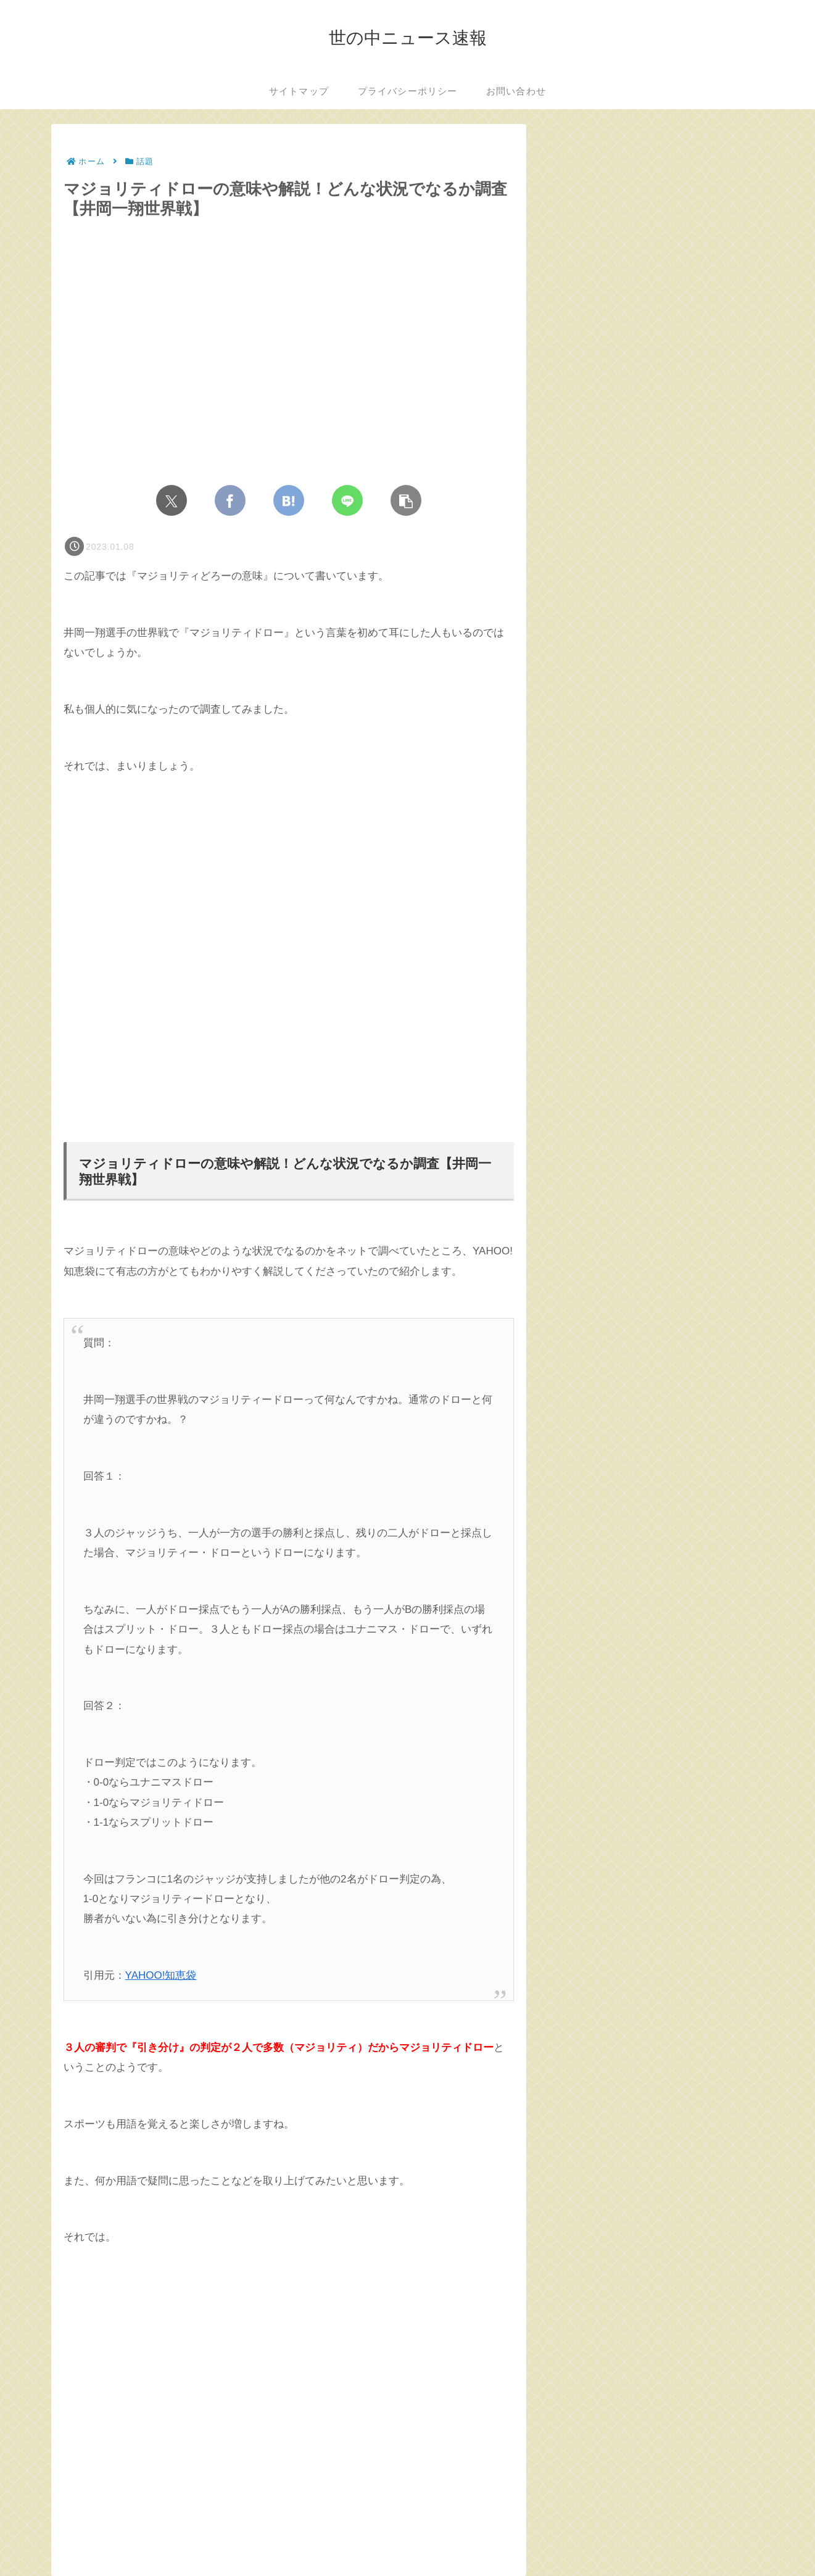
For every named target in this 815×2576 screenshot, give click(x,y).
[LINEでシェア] (347, 500)
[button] (406, 500)
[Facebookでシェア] (230, 500)
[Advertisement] (289, 958)
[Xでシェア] (171, 500)
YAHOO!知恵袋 (161, 1975)
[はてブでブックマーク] (288, 500)
